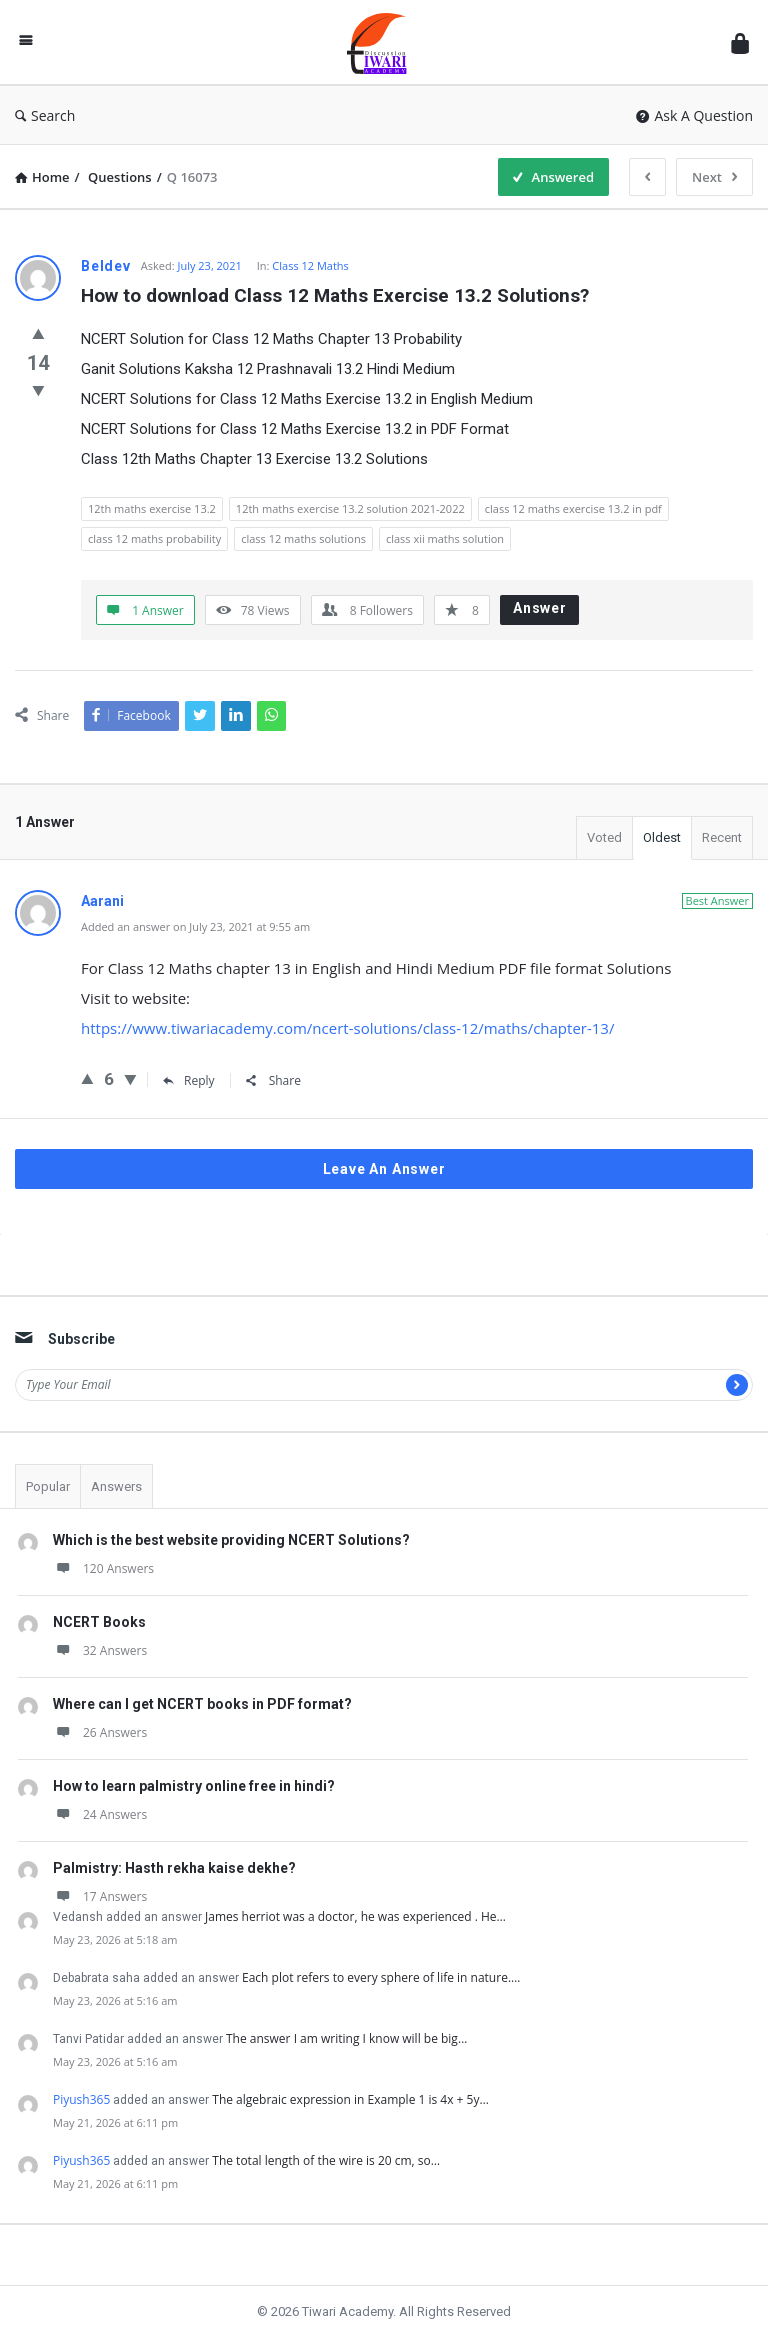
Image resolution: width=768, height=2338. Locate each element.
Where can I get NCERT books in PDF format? (202, 1704)
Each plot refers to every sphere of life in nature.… (381, 1977)
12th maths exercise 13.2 (152, 508)
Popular (48, 1486)
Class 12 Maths (310, 265)
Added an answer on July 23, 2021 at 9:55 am (195, 926)
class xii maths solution (445, 538)
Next (714, 177)
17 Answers (100, 1896)
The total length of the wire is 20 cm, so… (326, 2160)
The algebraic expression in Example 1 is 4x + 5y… (350, 2099)
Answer (540, 608)
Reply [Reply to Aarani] (189, 1080)
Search (45, 115)
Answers (116, 1486)
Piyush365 (81, 2099)
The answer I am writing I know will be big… (346, 2038)
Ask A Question (694, 115)
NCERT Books (99, 1622)
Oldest (662, 837)
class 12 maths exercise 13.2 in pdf (573, 508)
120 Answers (103, 1568)
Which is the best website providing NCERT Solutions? (231, 1540)
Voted (604, 837)
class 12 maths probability (154, 538)
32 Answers (100, 1650)
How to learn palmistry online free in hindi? (194, 1786)
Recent (722, 837)
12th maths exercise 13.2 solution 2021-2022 (350, 508)
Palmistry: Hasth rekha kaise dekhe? (174, 1868)
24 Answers (100, 1814)
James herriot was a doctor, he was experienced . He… (355, 1916)
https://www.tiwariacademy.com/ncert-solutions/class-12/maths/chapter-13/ (347, 1028)
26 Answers (100, 1732)
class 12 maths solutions (303, 538)
